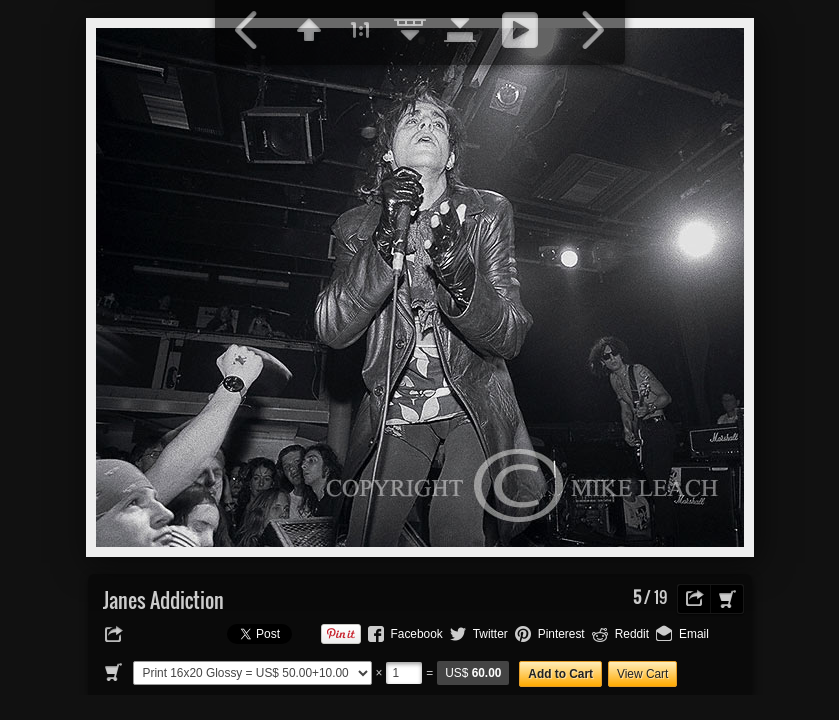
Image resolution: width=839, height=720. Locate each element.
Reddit (632, 634)
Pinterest (561, 634)
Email (694, 634)
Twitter (490, 634)
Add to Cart (560, 674)
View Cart (642, 674)
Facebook (417, 634)
